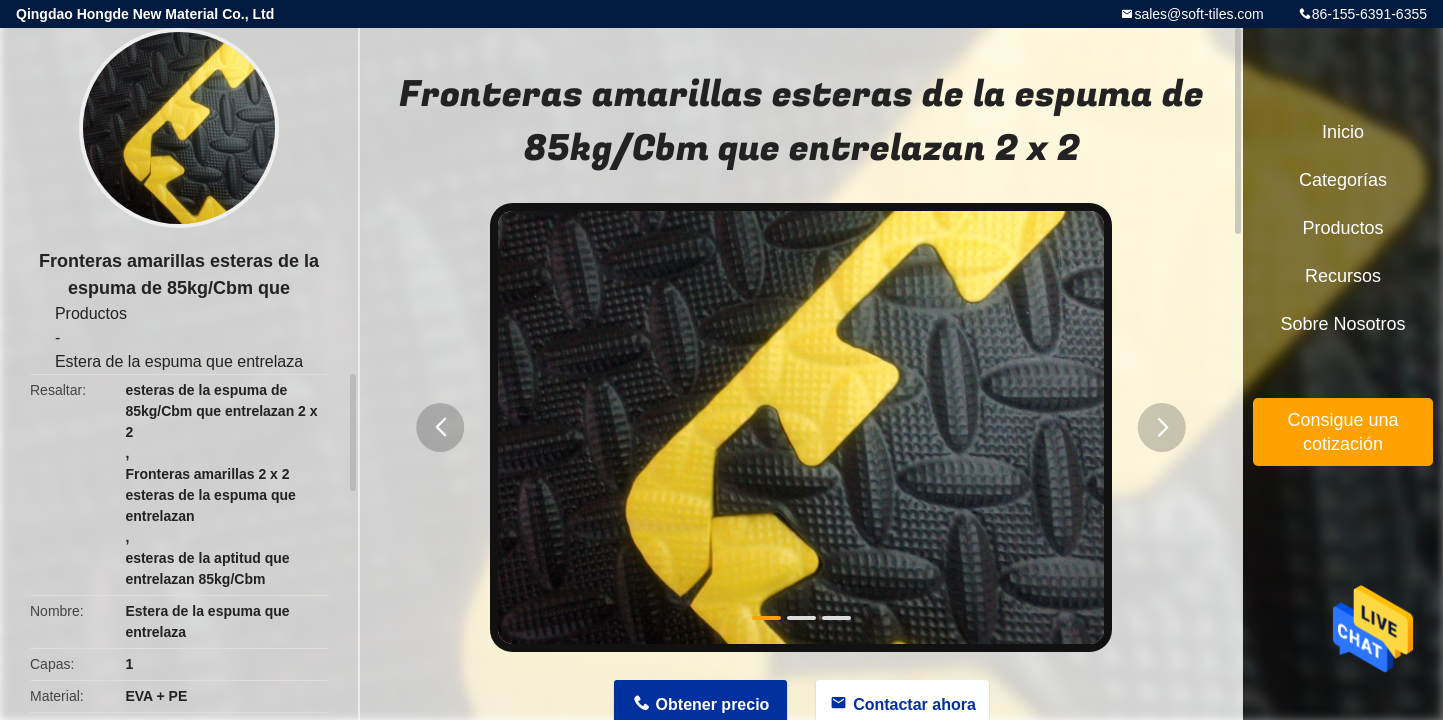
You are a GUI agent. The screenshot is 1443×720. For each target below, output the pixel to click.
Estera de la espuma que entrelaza (179, 361)
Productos (91, 313)
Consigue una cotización (1342, 432)
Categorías (1343, 180)
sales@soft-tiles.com (1198, 14)
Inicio (1343, 132)
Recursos (1343, 276)
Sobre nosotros (1342, 324)
